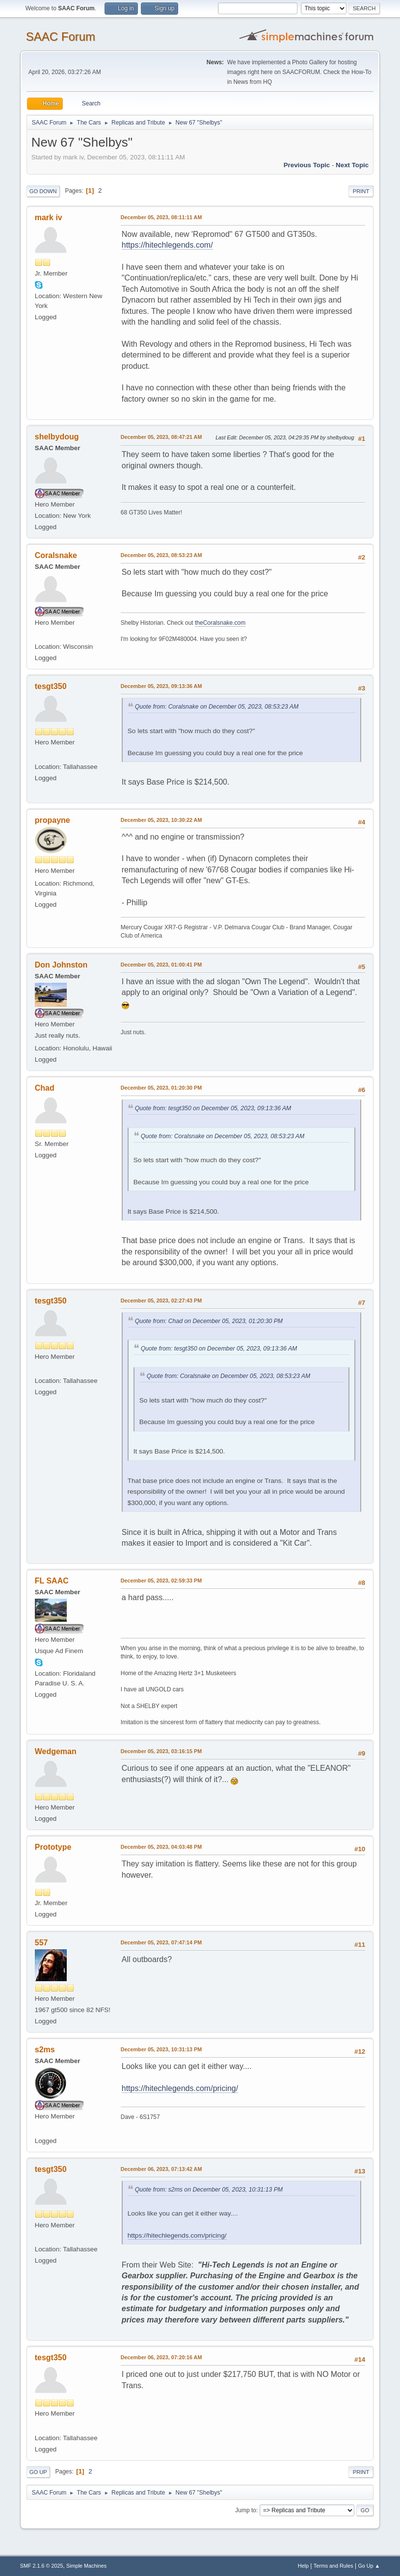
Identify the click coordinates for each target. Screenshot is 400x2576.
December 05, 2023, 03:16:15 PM (161, 1751)
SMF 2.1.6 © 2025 (41, 2566)
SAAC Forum (60, 36)
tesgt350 (51, 686)
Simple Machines (86, 2566)
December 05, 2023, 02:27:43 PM (161, 1300)
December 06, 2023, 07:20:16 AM (161, 2357)
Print (361, 191)
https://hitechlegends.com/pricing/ (180, 2088)
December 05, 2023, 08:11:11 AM (161, 217)
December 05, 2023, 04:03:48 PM (161, 1847)
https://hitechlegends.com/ (167, 245)
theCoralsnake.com (220, 622)
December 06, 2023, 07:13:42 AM (161, 2169)
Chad (44, 1088)
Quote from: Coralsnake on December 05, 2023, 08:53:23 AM (216, 706)
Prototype (53, 1847)
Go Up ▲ (369, 2566)
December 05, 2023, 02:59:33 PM (161, 1580)
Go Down (43, 191)
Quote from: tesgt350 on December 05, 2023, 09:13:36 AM (213, 1108)
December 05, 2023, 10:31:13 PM (161, 2049)
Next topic (352, 165)
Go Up (38, 2472)
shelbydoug (57, 437)
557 (41, 1942)
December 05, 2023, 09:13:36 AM (161, 686)
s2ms (45, 2049)
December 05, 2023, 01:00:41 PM (161, 965)
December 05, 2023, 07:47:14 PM (161, 1942)
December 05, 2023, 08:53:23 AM (161, 555)
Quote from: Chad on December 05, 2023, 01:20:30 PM (209, 1321)
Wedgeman (56, 1751)
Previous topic (307, 165)
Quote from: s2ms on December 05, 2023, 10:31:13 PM (209, 2189)
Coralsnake (56, 555)
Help (303, 2566)
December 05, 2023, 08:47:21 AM (161, 437)
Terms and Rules (333, 2566)
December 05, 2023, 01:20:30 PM (161, 1088)
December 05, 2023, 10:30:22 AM (161, 820)
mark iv (48, 217)
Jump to (245, 2510)
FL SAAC (52, 1581)
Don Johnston (61, 965)
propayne (52, 820)
